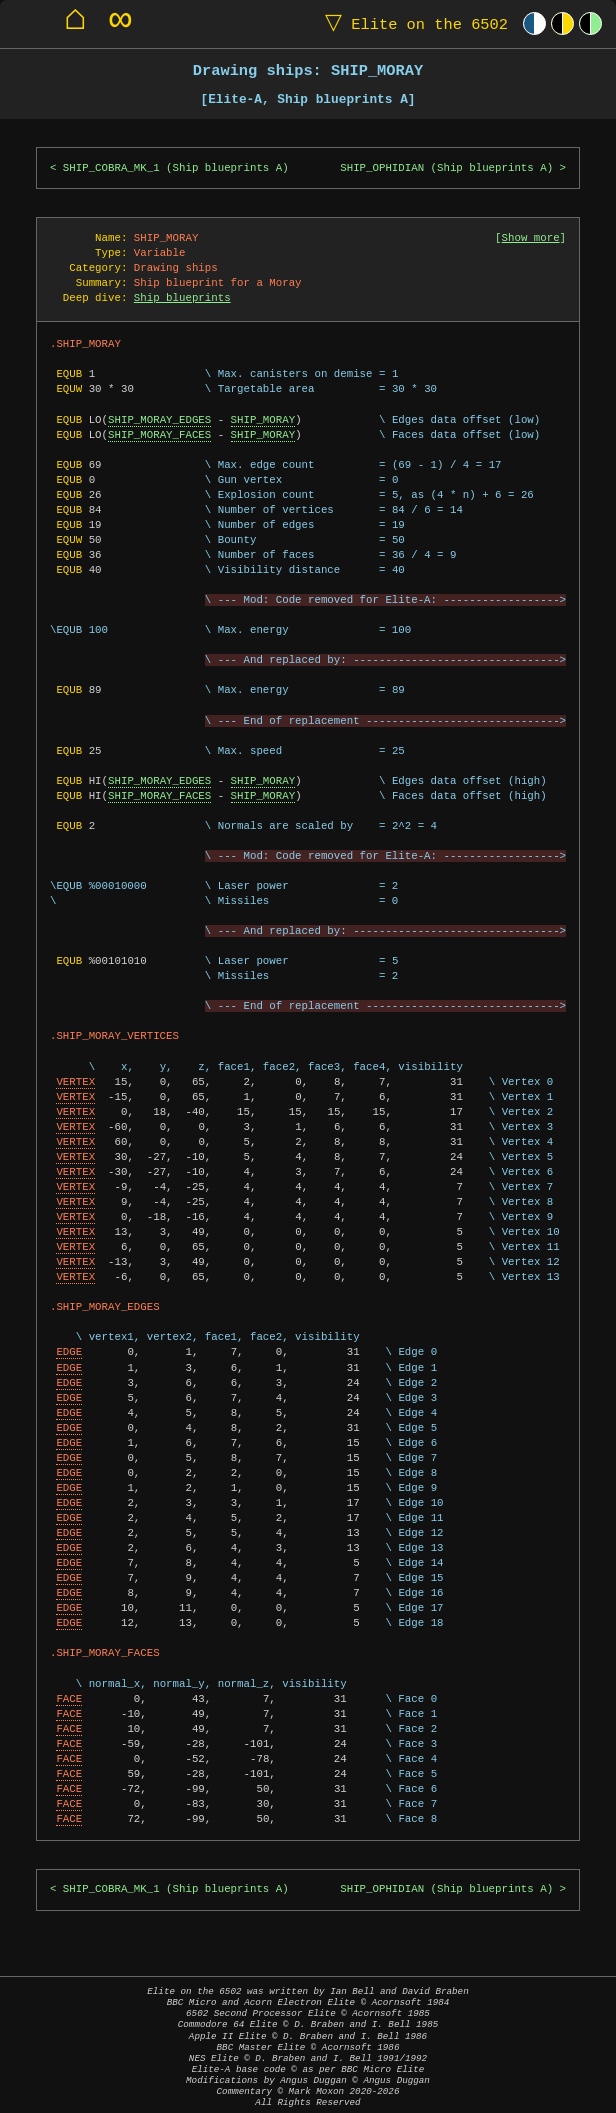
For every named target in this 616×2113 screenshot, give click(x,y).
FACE (69, 1699)
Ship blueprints (182, 298)
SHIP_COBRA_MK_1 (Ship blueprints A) (176, 168)
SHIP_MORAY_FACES (159, 435)
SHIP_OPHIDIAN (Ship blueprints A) (446, 168)
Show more (531, 238)
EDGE (69, 1352)
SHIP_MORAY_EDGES (159, 420)
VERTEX (75, 1082)
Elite (412, 23)
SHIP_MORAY (263, 420)
